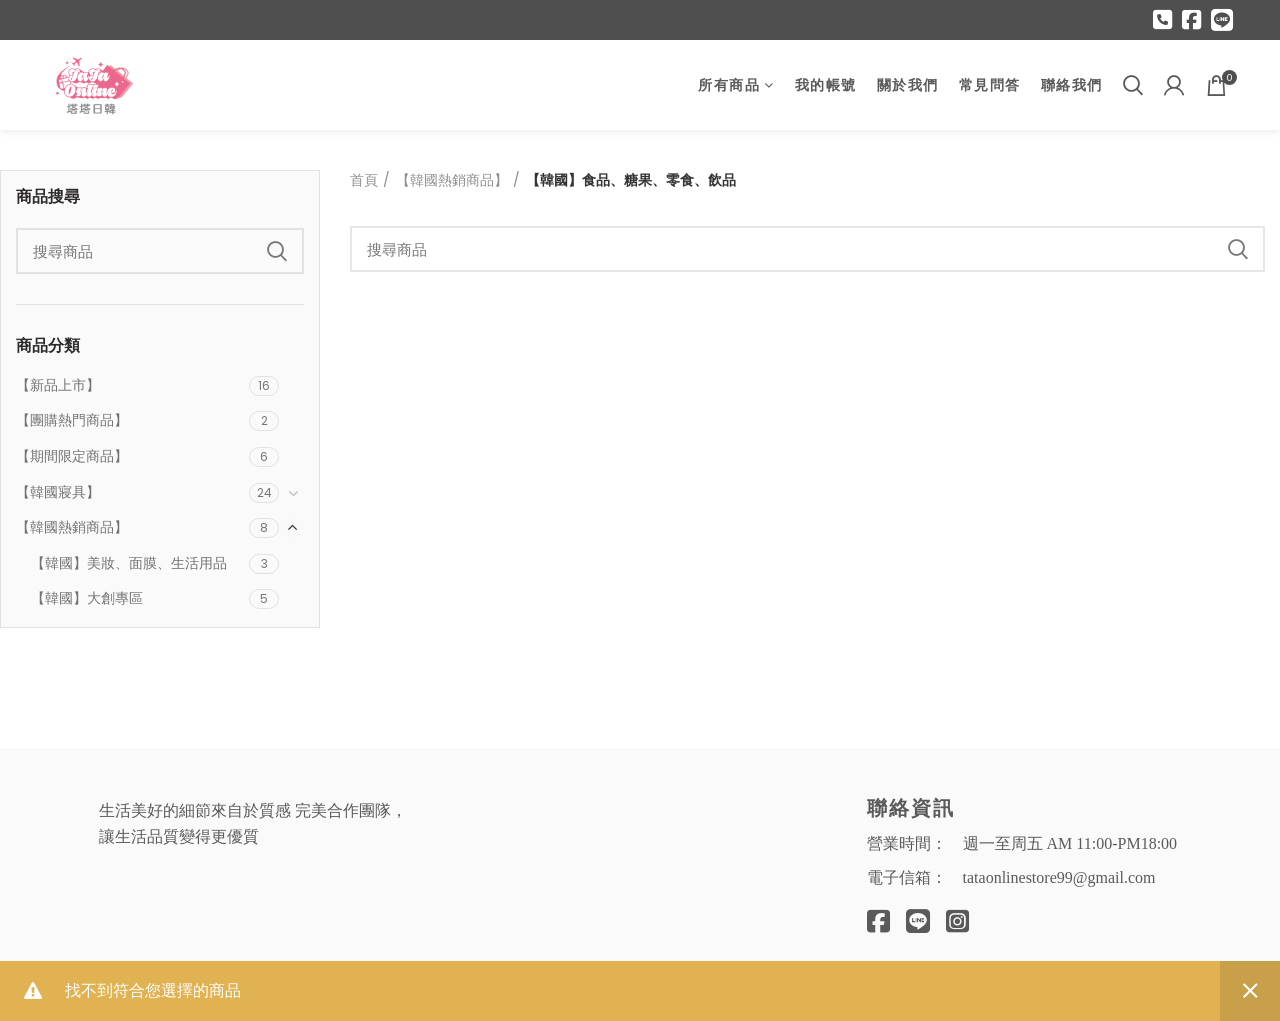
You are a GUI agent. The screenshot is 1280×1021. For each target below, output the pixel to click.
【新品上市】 (58, 385)
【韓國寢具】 (58, 492)
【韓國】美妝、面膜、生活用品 (129, 563)
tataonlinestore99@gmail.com (1059, 877)
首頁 (364, 180)
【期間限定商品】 (72, 456)
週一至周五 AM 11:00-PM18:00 (1070, 843)
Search (277, 251)
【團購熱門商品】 (72, 420)
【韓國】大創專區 (87, 598)
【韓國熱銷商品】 (72, 527)
